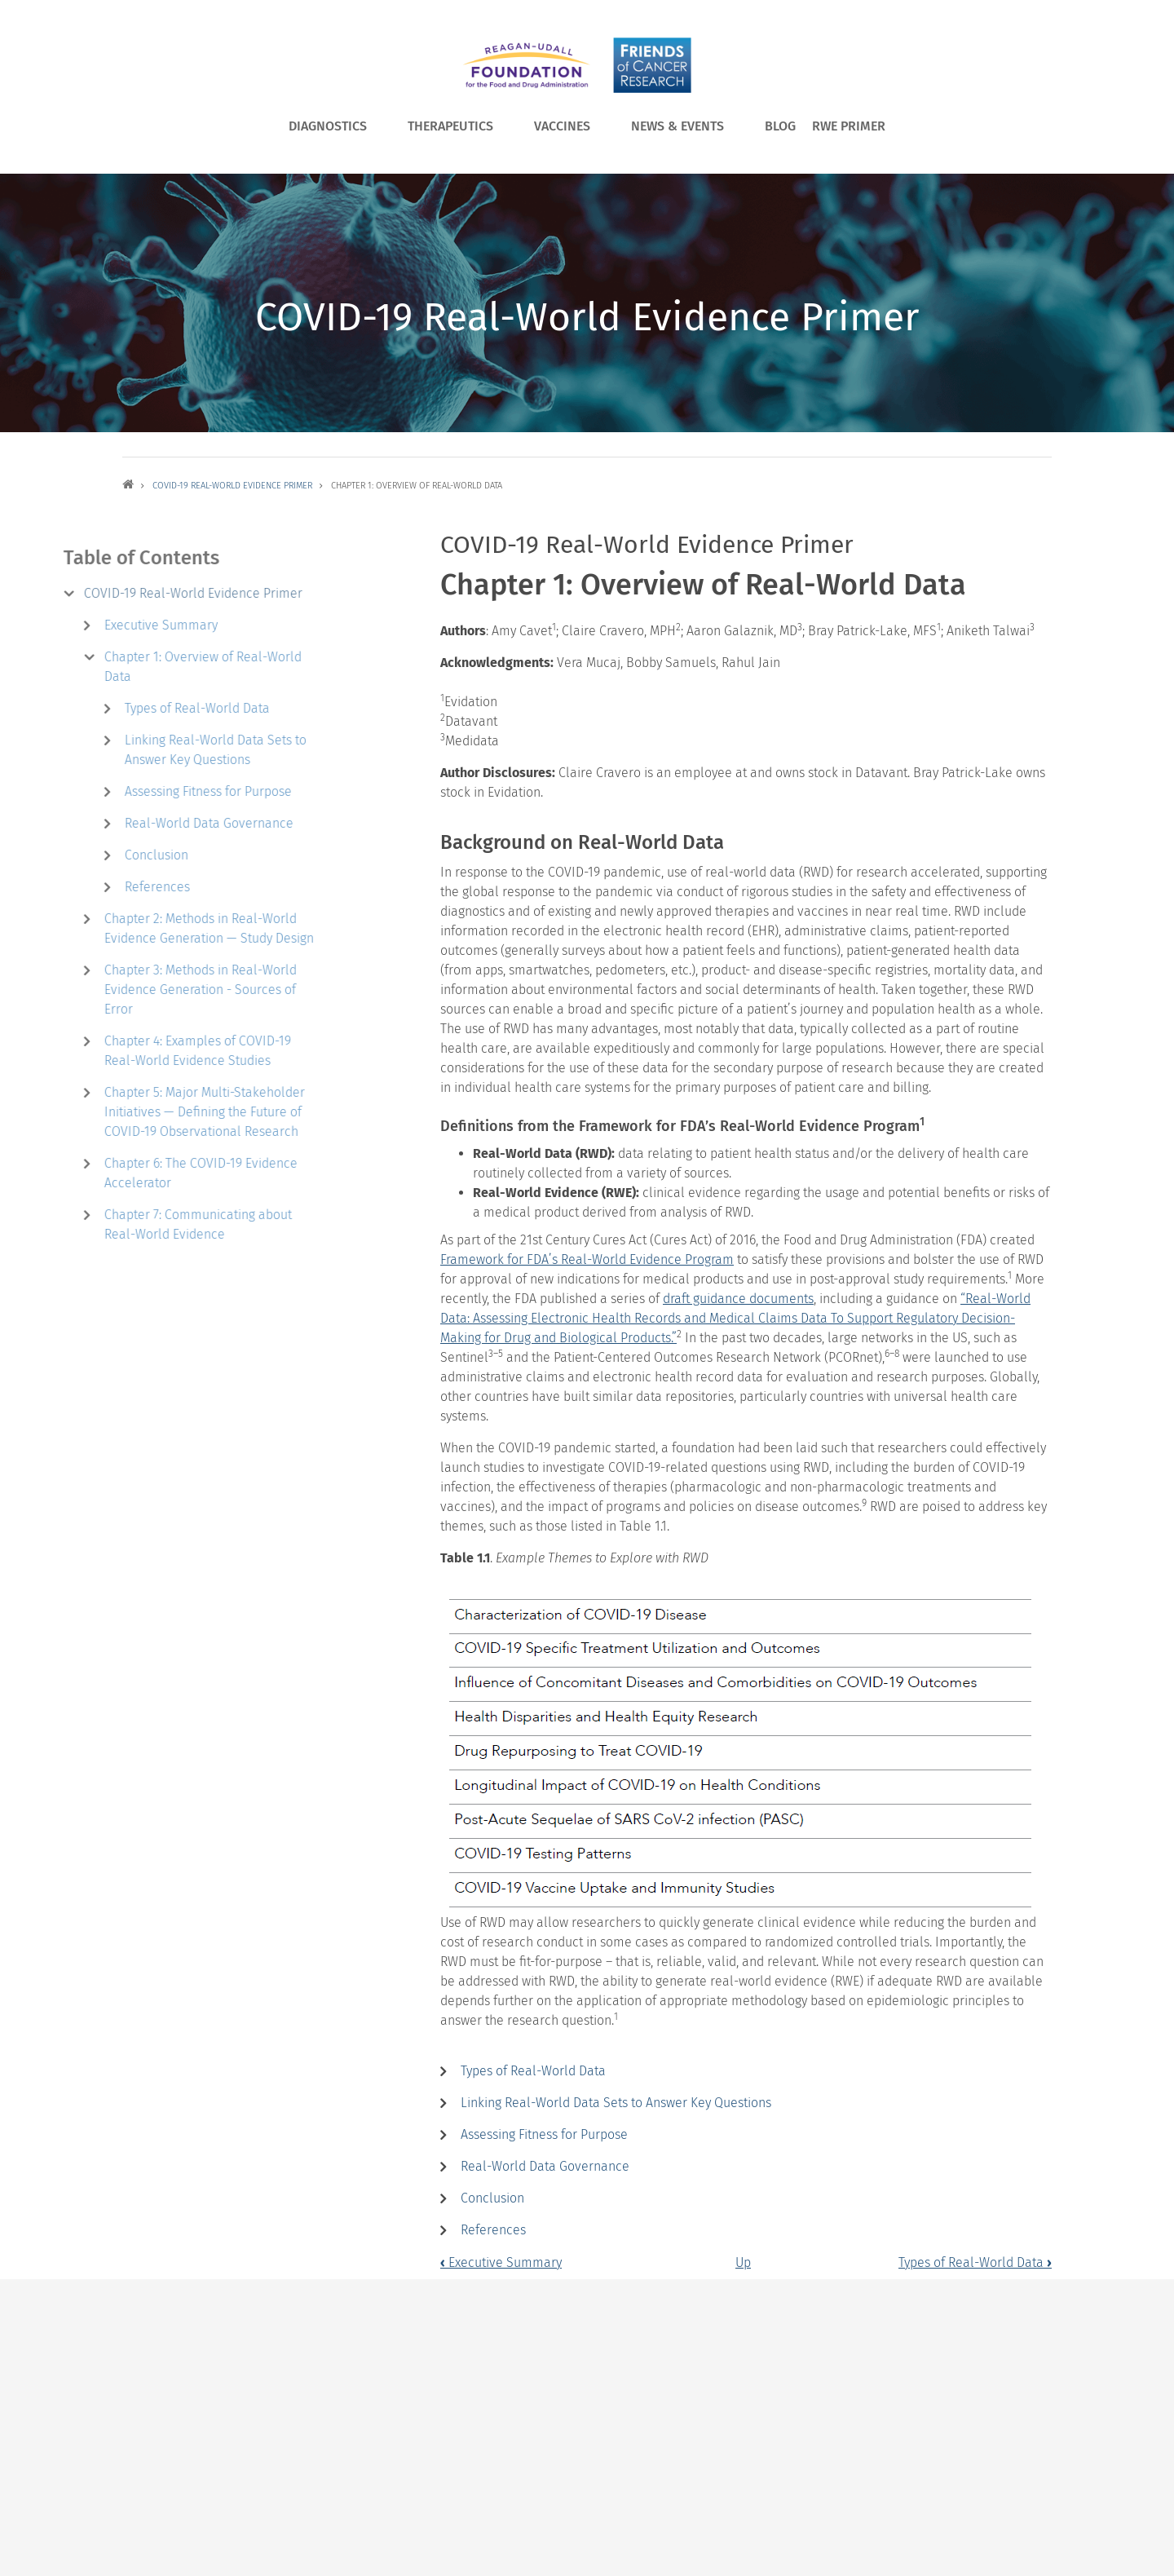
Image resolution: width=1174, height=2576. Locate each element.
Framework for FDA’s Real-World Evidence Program (587, 1259)
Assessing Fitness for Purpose (544, 2134)
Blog (780, 126)
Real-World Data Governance (545, 2166)
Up (743, 2262)
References (493, 2230)
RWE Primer (848, 126)
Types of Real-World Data (533, 2071)
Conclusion (492, 2198)
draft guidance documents (738, 1298)
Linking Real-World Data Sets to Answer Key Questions (616, 2102)
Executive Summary (501, 2262)
